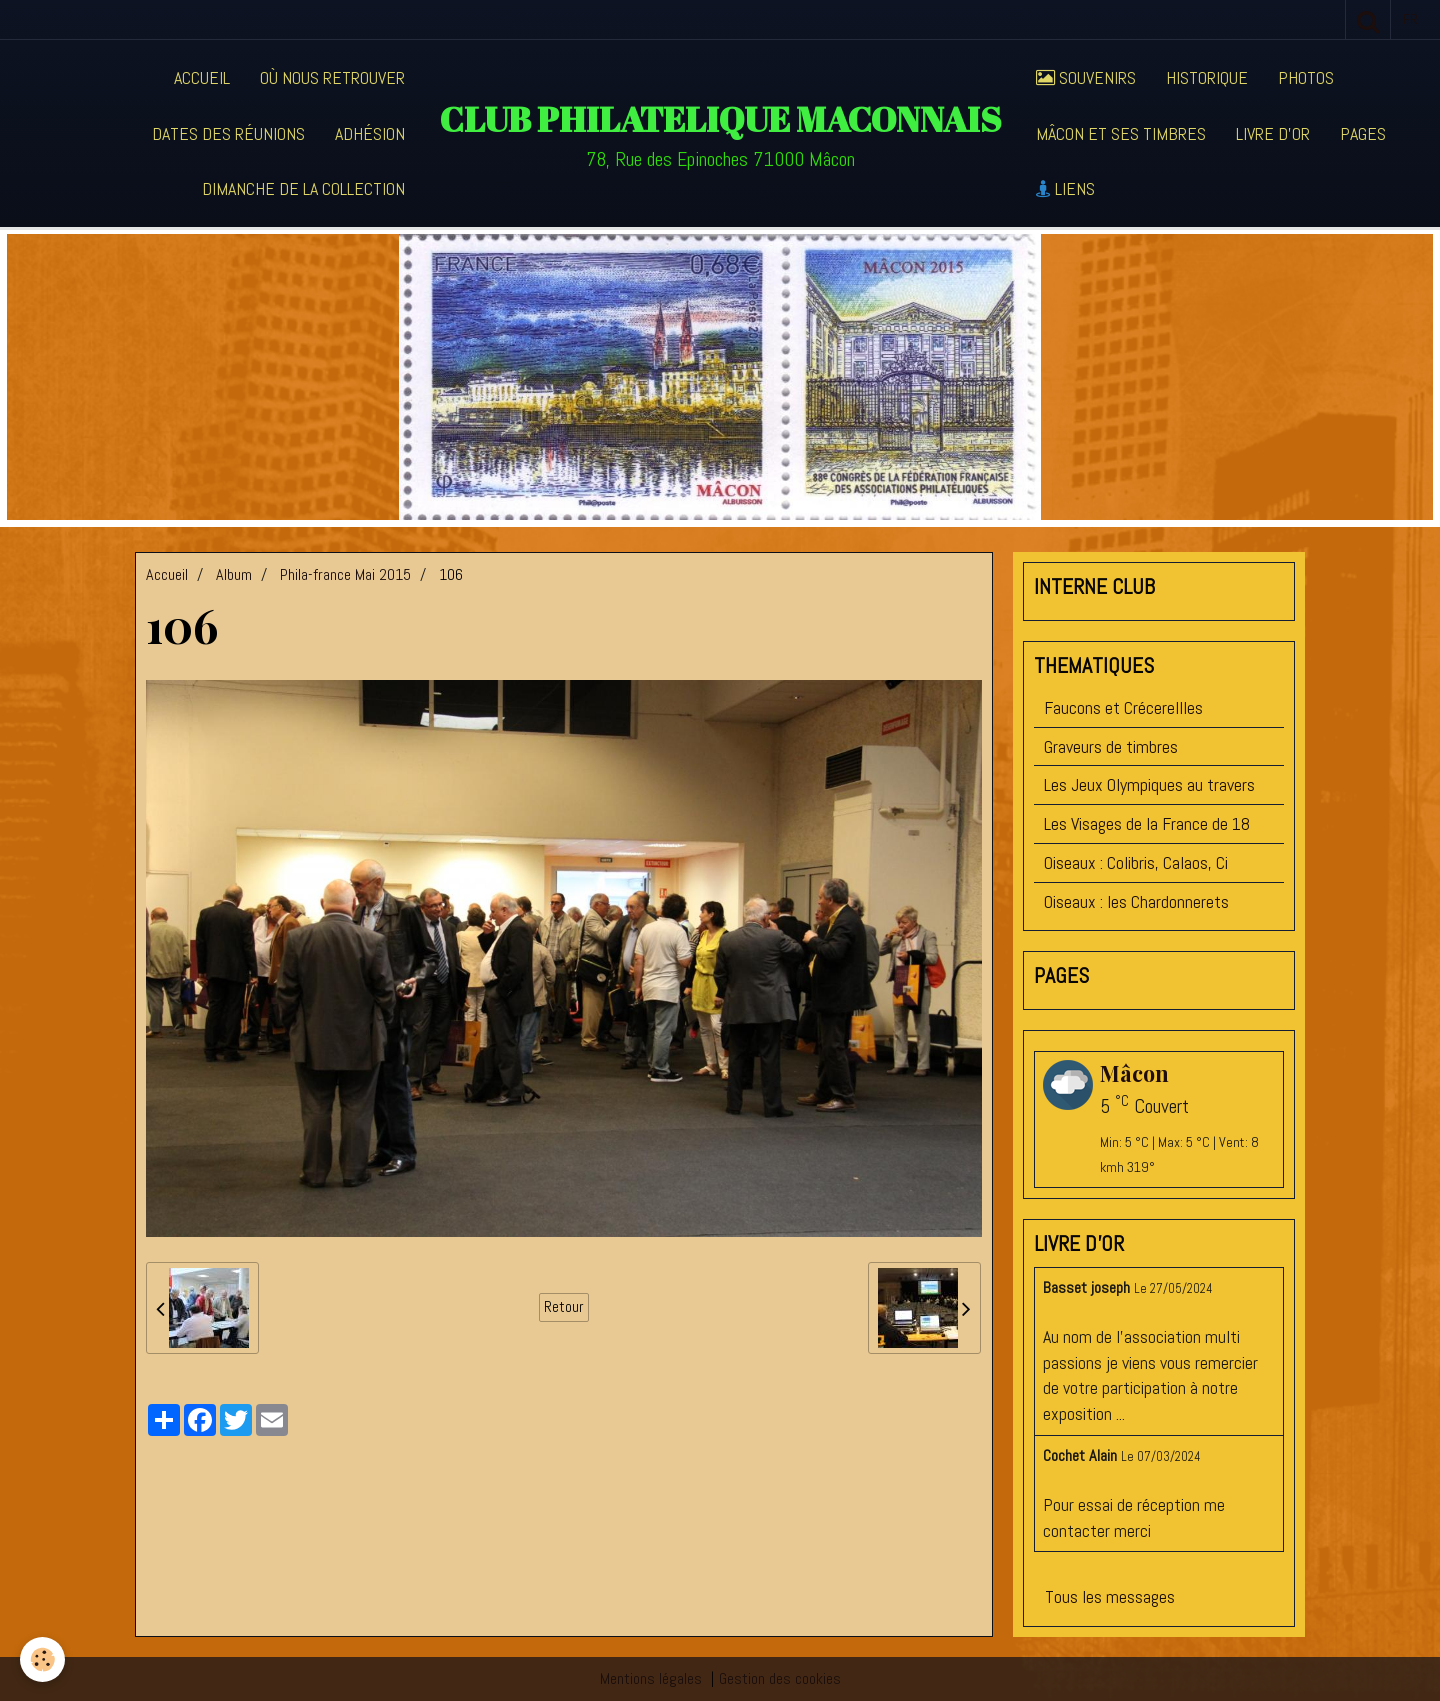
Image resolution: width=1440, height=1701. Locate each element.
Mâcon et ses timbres (1121, 133)
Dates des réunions (228, 133)
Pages (1363, 133)
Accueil (202, 77)
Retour (564, 1307)
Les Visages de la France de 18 (1147, 823)
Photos (1306, 77)
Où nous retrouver (332, 77)
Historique (1207, 77)
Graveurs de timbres (1111, 746)
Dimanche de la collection (303, 188)
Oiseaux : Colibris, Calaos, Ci (1136, 862)
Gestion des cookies (780, 1678)
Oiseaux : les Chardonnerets (1136, 901)
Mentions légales (651, 1678)
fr (1410, 19)
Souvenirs (1086, 77)
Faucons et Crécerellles (1123, 707)
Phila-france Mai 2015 (345, 574)
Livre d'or (1273, 133)
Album (234, 574)
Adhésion (370, 133)
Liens (1065, 188)
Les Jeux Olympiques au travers (1149, 784)
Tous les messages (1110, 1596)
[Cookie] (42, 1659)
